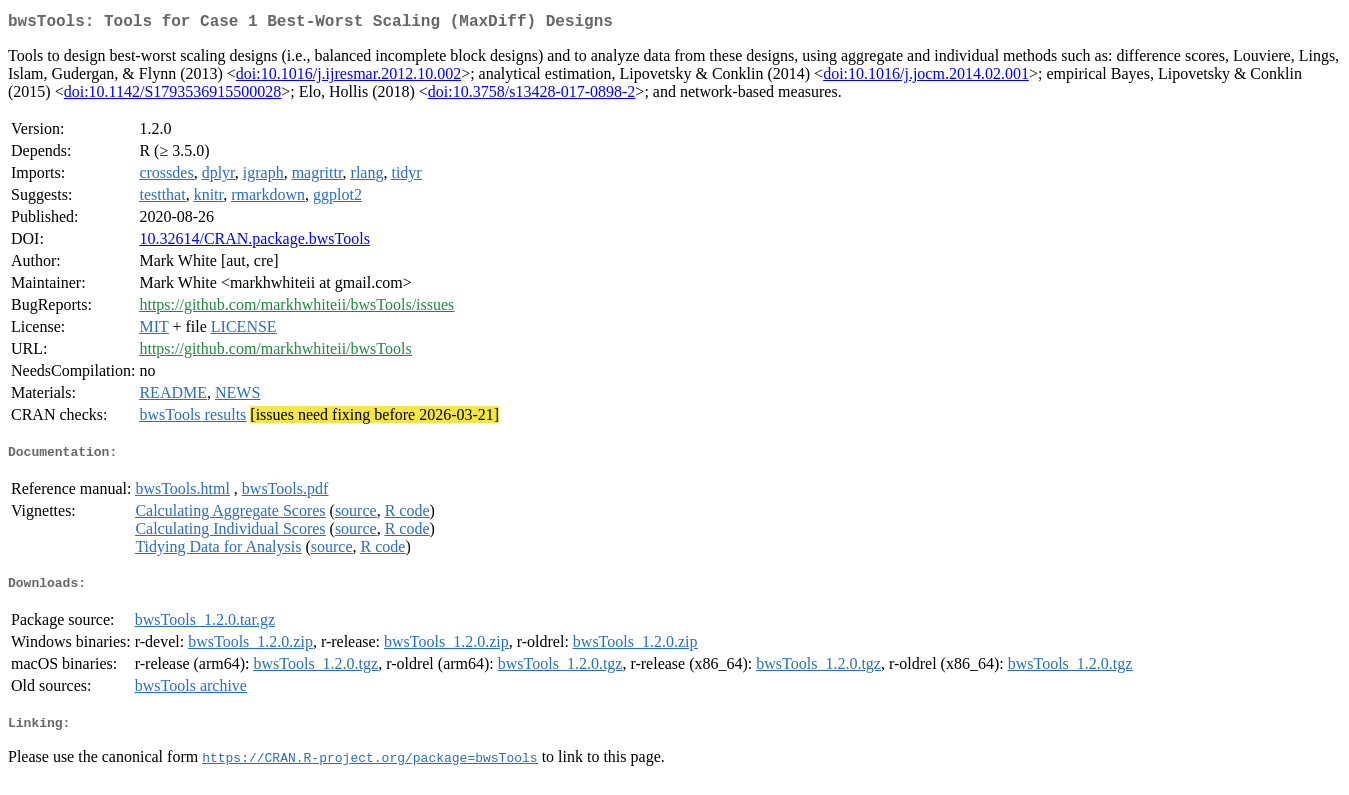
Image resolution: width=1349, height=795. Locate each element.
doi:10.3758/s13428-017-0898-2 (532, 95)
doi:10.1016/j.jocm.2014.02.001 (926, 77)
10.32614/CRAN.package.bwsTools (254, 242)
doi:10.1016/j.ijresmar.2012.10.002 (348, 77)
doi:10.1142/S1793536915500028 (173, 95)
